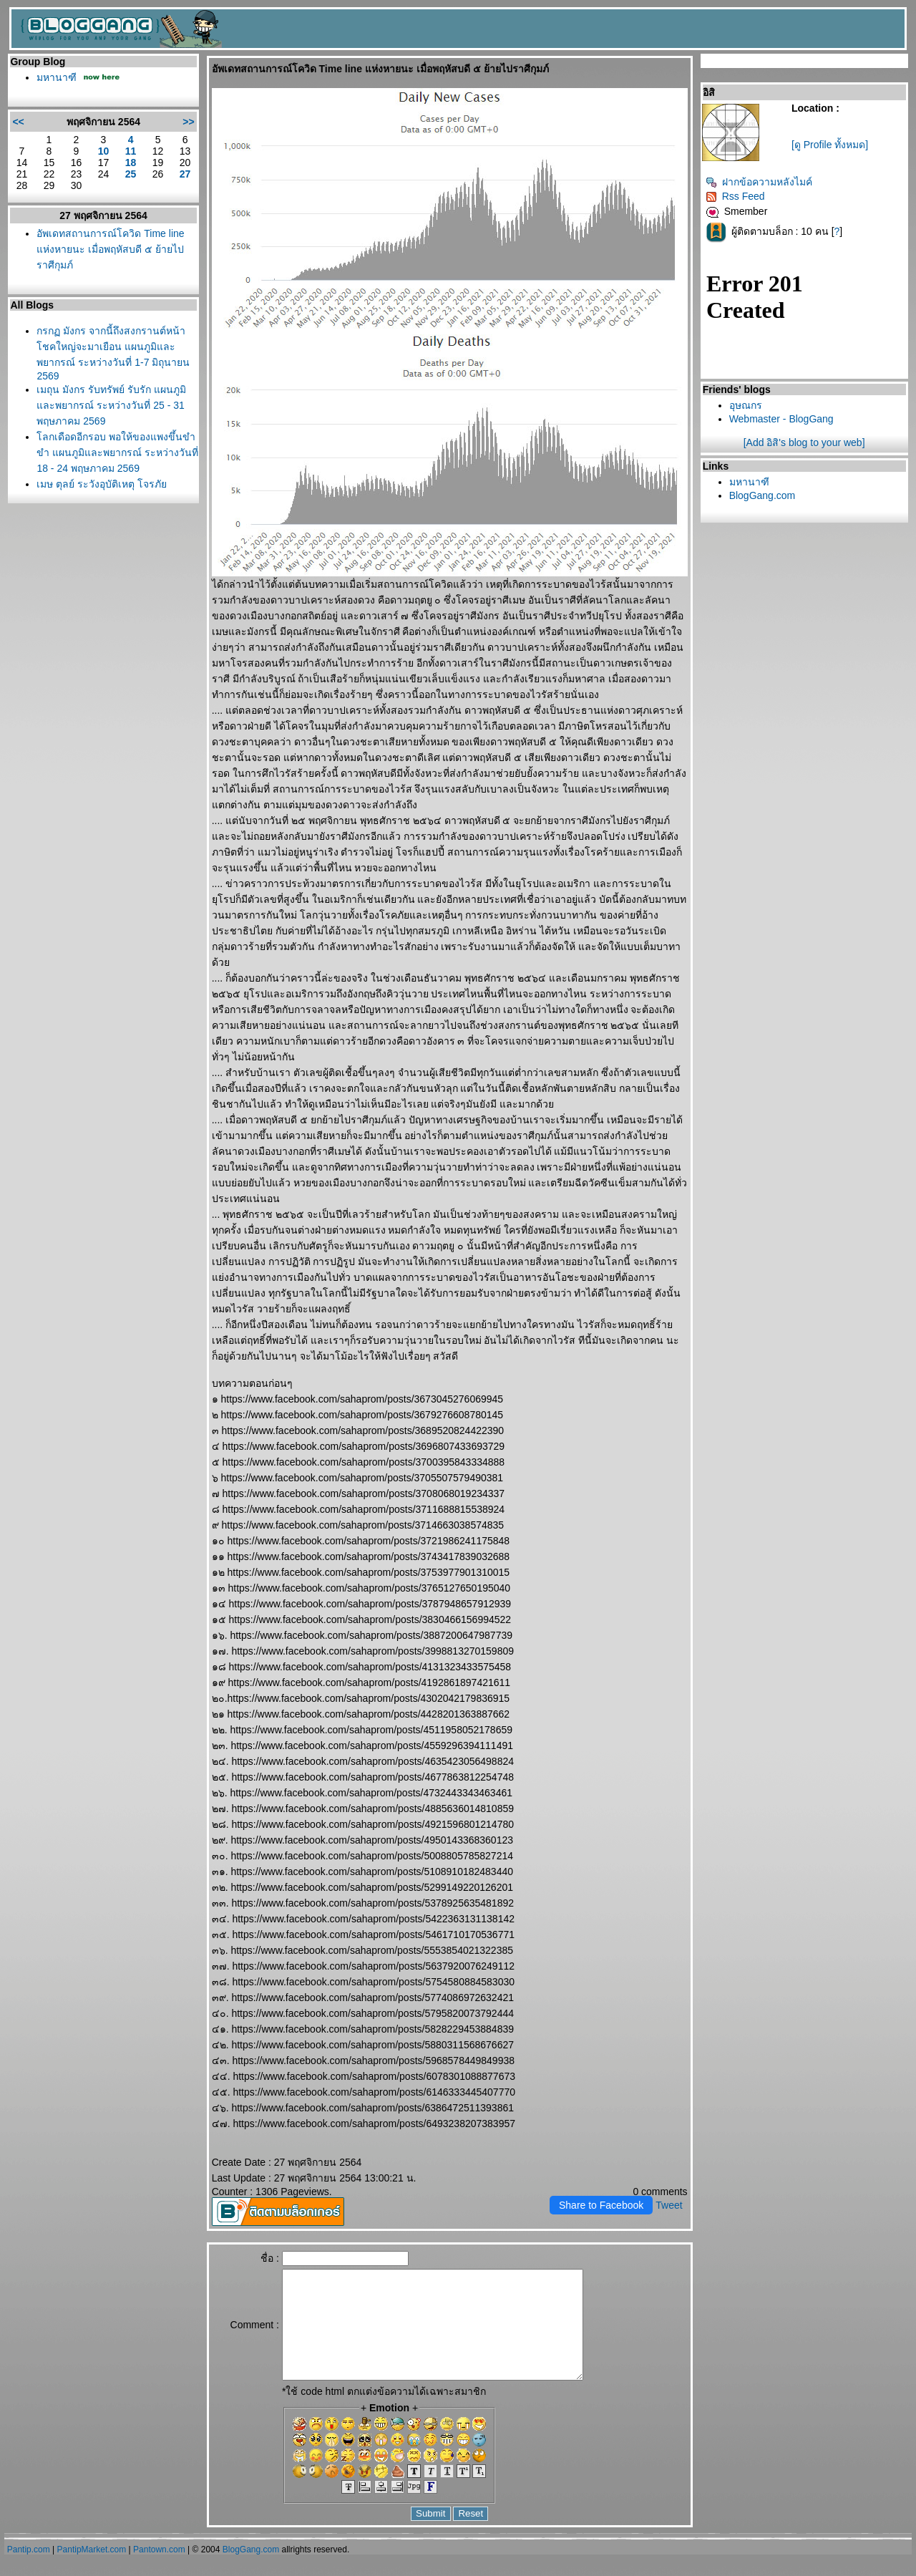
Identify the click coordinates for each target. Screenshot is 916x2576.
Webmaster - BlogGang (781, 419)
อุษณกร (745, 405)
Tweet (669, 2205)
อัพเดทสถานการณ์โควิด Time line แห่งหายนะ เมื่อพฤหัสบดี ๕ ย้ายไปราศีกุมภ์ (110, 249)
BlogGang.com (762, 495)
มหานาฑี (56, 77)
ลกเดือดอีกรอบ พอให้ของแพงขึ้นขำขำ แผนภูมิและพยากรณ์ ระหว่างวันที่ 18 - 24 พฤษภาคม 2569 (117, 452)
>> (188, 121)
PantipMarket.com (92, 2571)
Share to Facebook (601, 2205)
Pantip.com (28, 2571)
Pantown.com (159, 2571)
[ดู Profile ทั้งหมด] (829, 144)
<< (18, 121)
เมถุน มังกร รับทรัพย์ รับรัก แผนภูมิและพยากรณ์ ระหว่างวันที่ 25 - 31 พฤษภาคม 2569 (111, 405)
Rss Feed (735, 196)
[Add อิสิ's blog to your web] (804, 442)
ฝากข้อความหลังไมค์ (759, 182)
